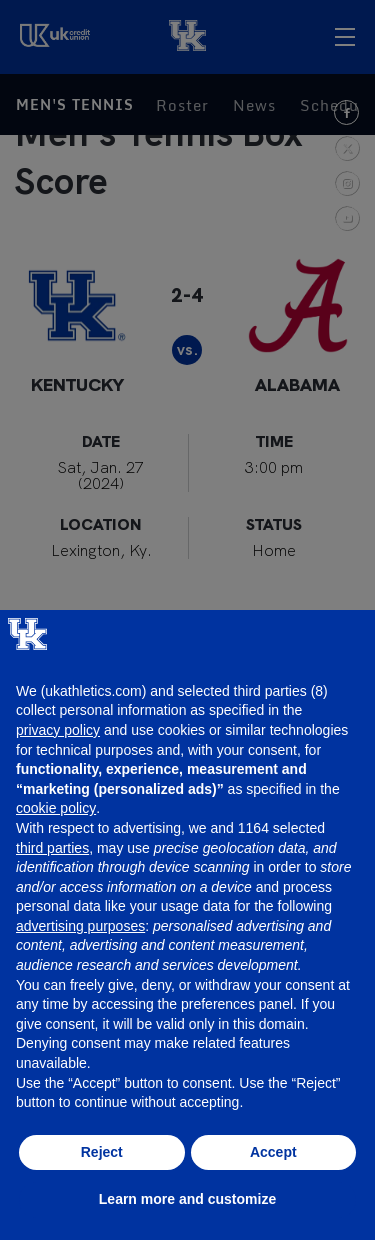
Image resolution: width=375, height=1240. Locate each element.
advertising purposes (80, 926)
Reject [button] (102, 1152)
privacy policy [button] (58, 730)
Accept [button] (273, 1152)
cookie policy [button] (56, 808)
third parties (52, 848)
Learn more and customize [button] (187, 1199)
